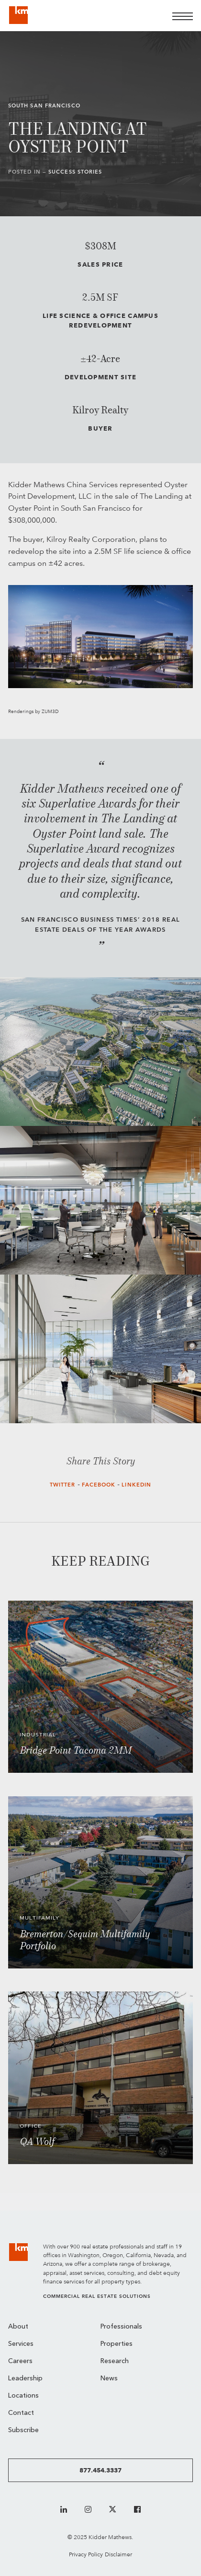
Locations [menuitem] (23, 2396)
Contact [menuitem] (21, 2413)
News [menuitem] (109, 2379)
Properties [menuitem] (116, 2344)
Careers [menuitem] (20, 2361)
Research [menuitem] (114, 2361)
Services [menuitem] (21, 2344)
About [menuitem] (18, 2327)
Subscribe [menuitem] (23, 2430)
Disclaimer (118, 2554)
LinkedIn (136, 1485)
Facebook (99, 1485)
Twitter (63, 1485)
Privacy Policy (86, 2554)
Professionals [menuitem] (121, 2327)
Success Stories (75, 172)
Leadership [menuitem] (25, 2379)
